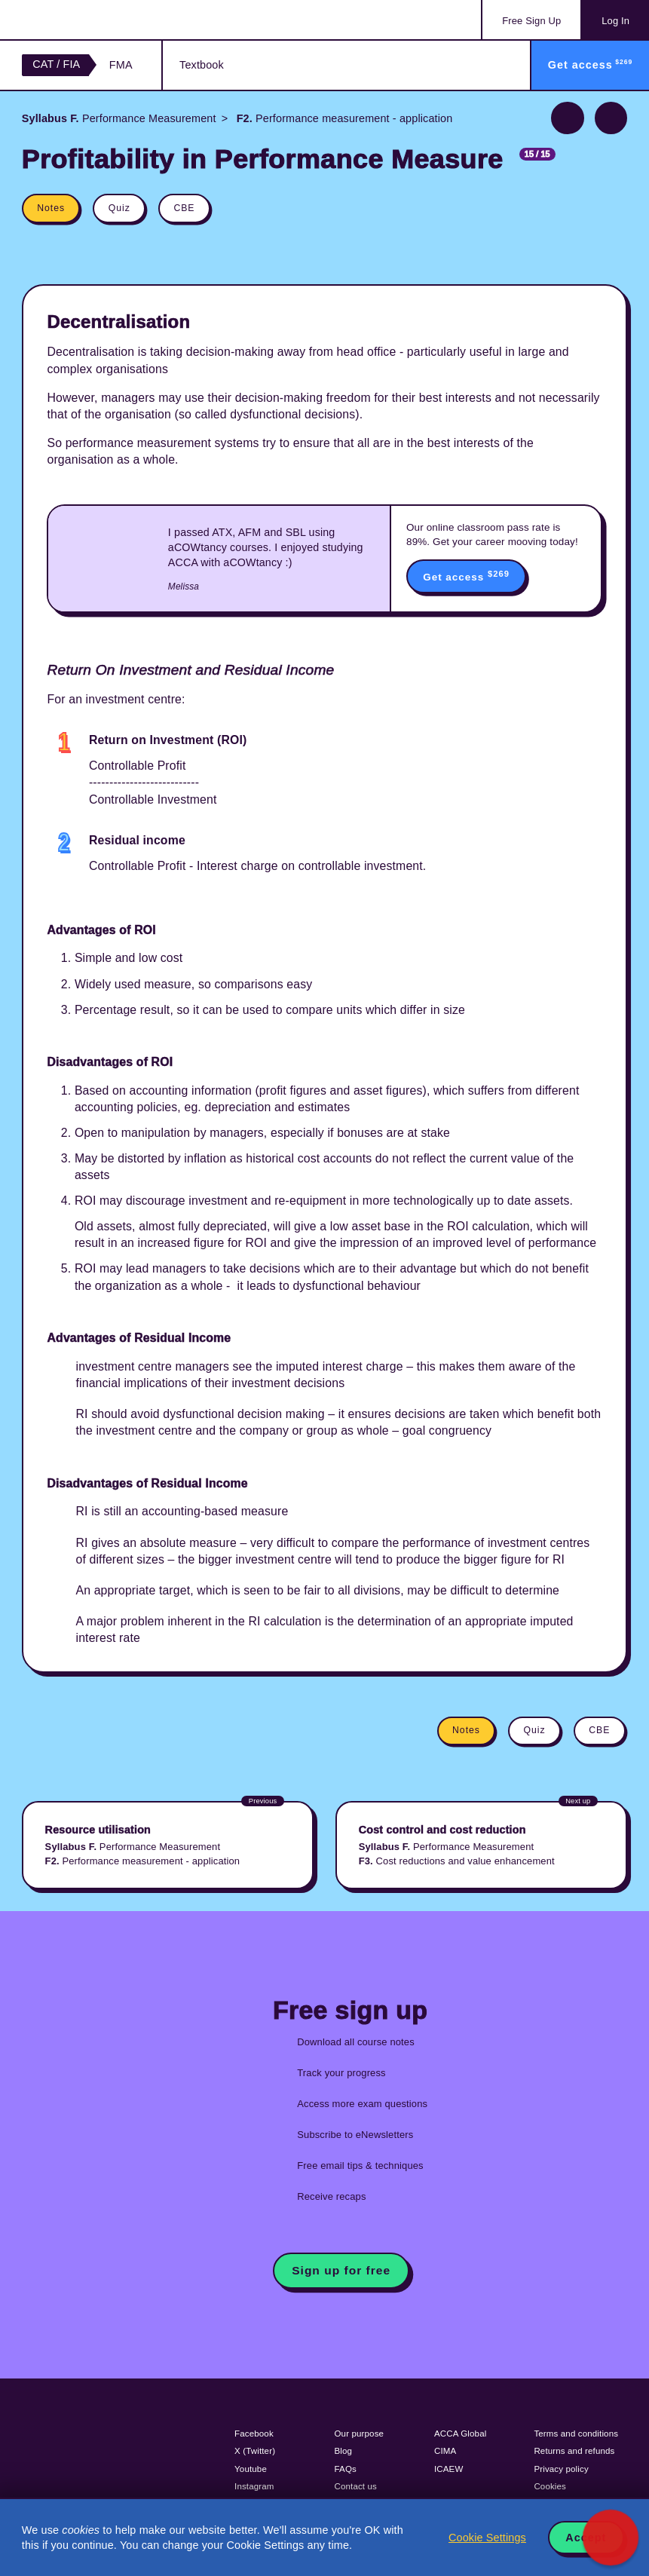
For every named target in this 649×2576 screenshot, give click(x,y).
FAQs (346, 2468)
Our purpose (359, 2433)
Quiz (119, 208)
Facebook (254, 2433)
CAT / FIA (56, 64)
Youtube (250, 2468)
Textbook (201, 65)
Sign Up (531, 20)
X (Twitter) (254, 2450)
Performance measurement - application (343, 118)
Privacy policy (561, 2468)
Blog (344, 2450)
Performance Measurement (119, 118)
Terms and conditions (576, 2433)
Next (611, 118)
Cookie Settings (487, 2538)
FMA (121, 65)
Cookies (550, 2486)
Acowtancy (83, 19)
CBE (183, 208)
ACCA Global (460, 2433)
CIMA (445, 2450)
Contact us (356, 2486)
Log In (615, 20)
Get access (466, 576)
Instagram (254, 2486)
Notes (51, 208)
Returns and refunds (574, 2450)
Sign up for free (341, 2270)
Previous (567, 118)
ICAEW (448, 2468)
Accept (585, 2538)
